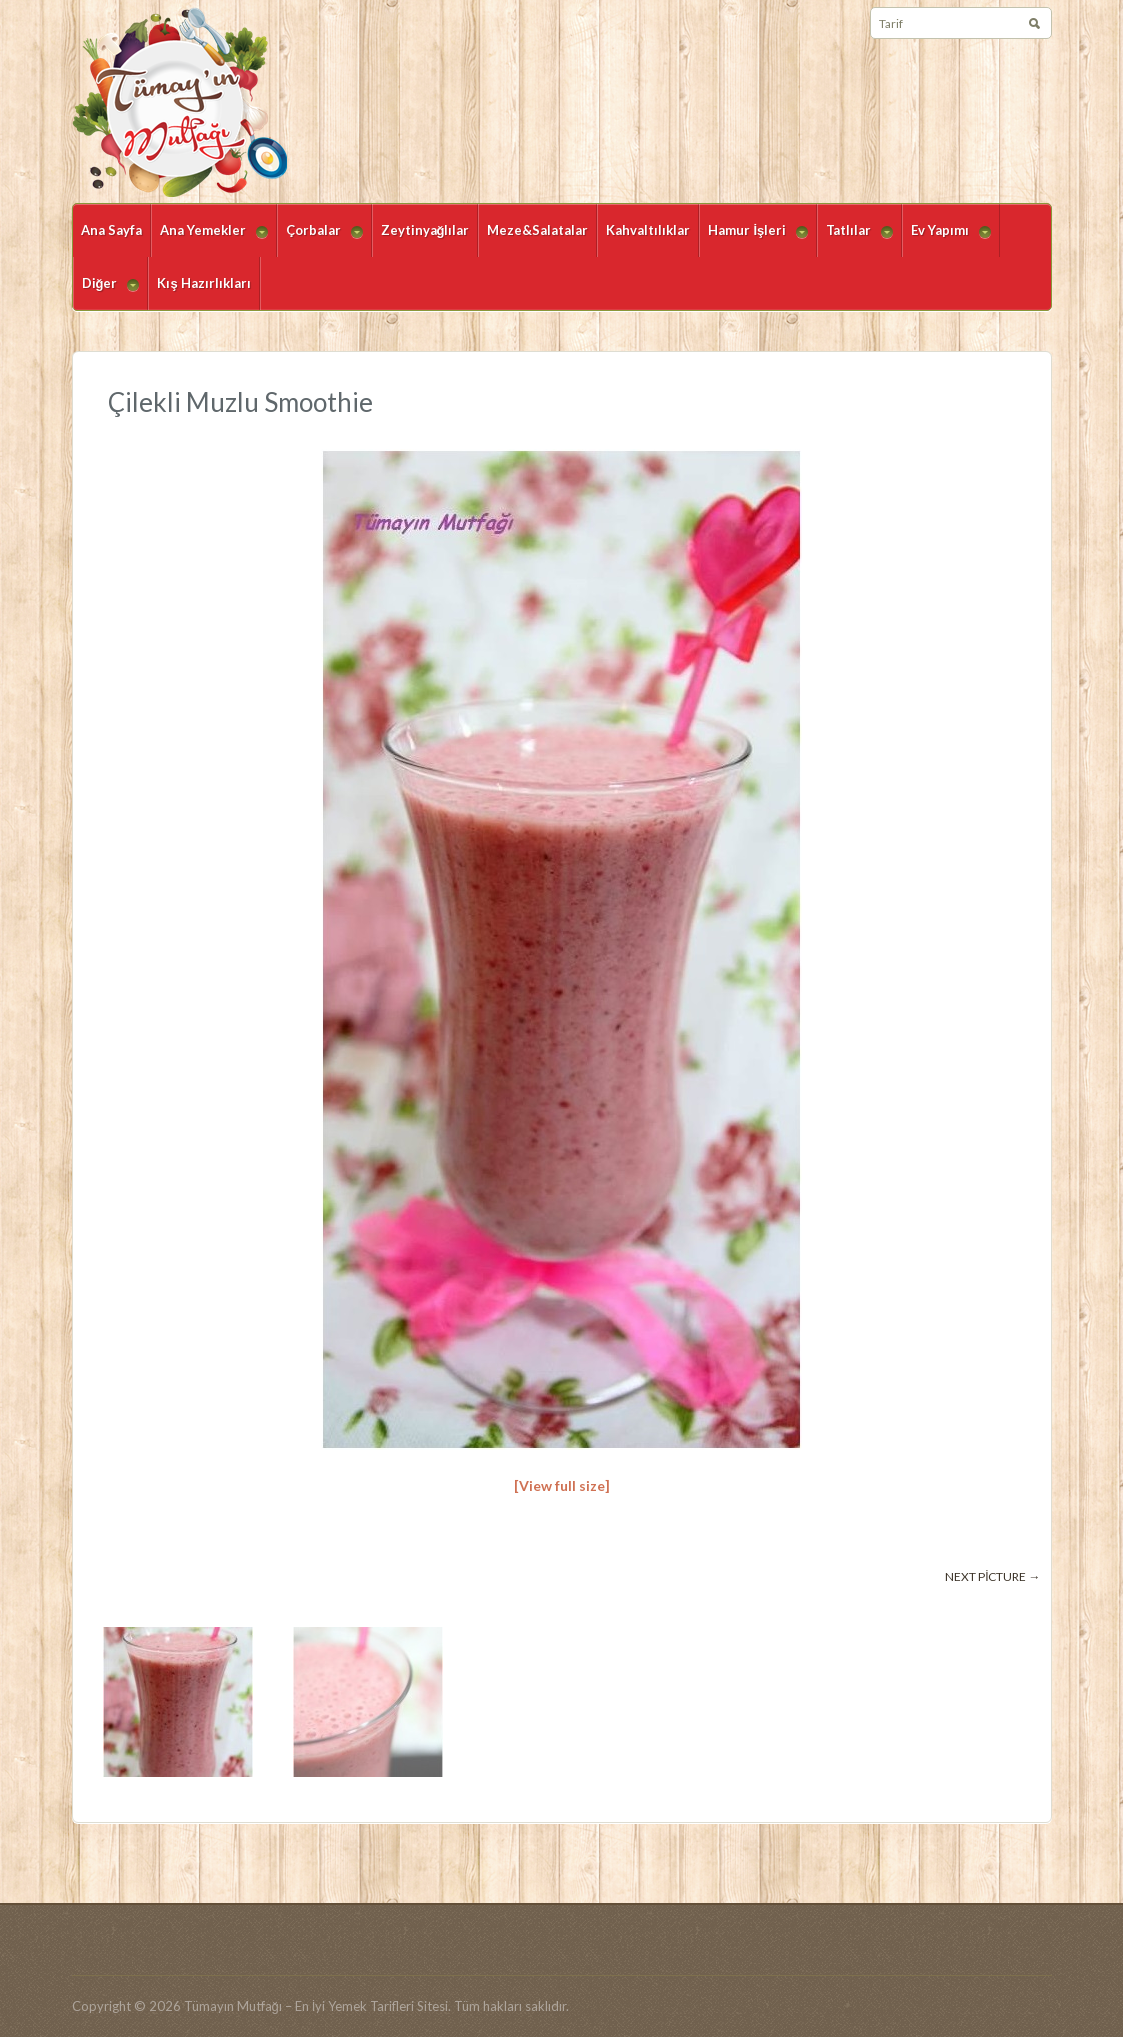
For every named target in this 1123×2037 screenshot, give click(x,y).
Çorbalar (320, 239)
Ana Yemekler (209, 239)
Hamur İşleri (753, 239)
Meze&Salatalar (537, 230)
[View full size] (562, 1485)
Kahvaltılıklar (648, 230)
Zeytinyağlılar (425, 230)
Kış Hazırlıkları (203, 283)
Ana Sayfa (111, 230)
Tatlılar (855, 239)
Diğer (106, 292)
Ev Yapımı (946, 239)
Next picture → (992, 1576)
